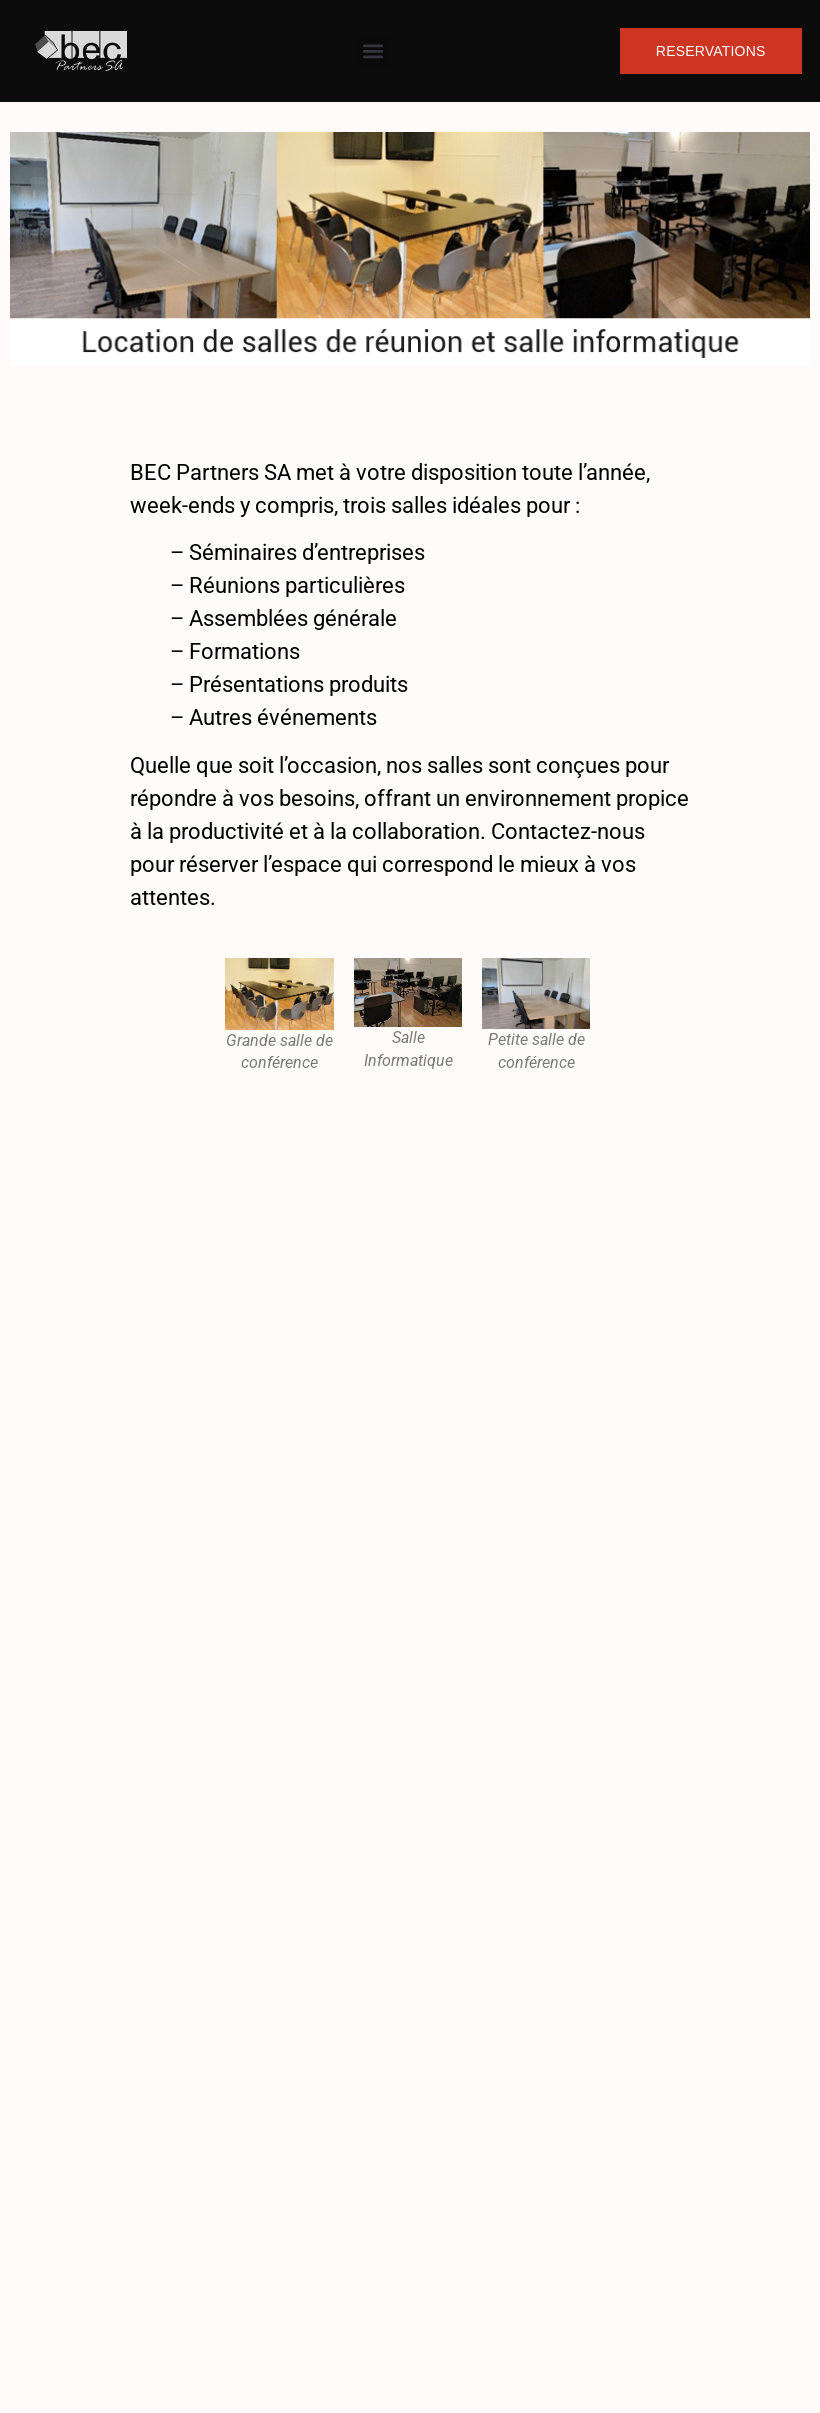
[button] (373, 51)
